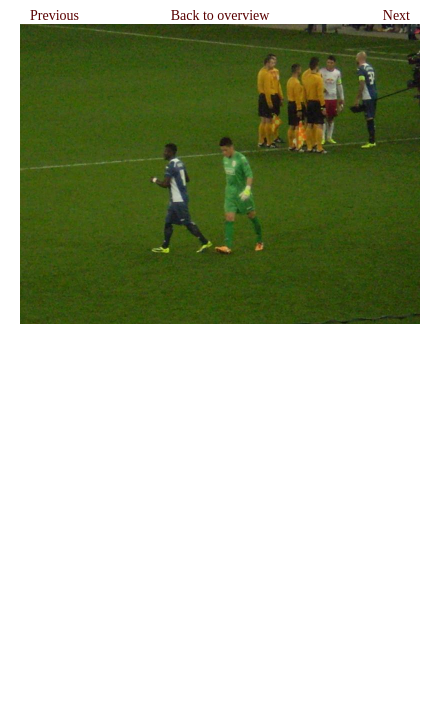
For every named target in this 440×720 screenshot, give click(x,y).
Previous (54, 15)
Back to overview (220, 15)
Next (396, 15)
